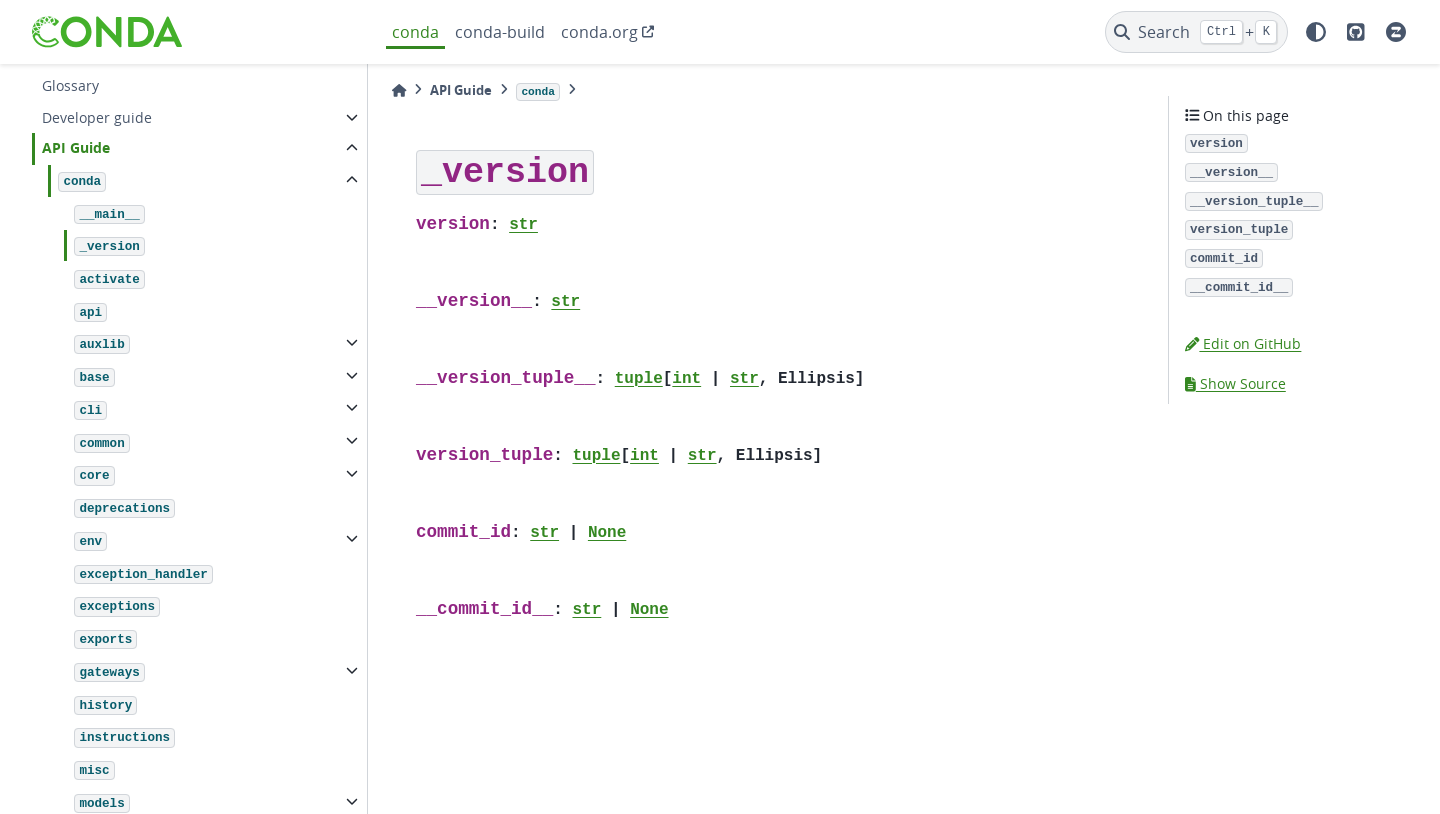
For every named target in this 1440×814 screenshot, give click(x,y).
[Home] (399, 90)
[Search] (1196, 32)
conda (415, 32)
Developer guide (97, 117)
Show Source (1235, 383)
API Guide (76, 148)
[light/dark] (1316, 32)
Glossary (70, 85)
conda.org (599, 32)
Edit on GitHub (1243, 343)
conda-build (500, 32)
